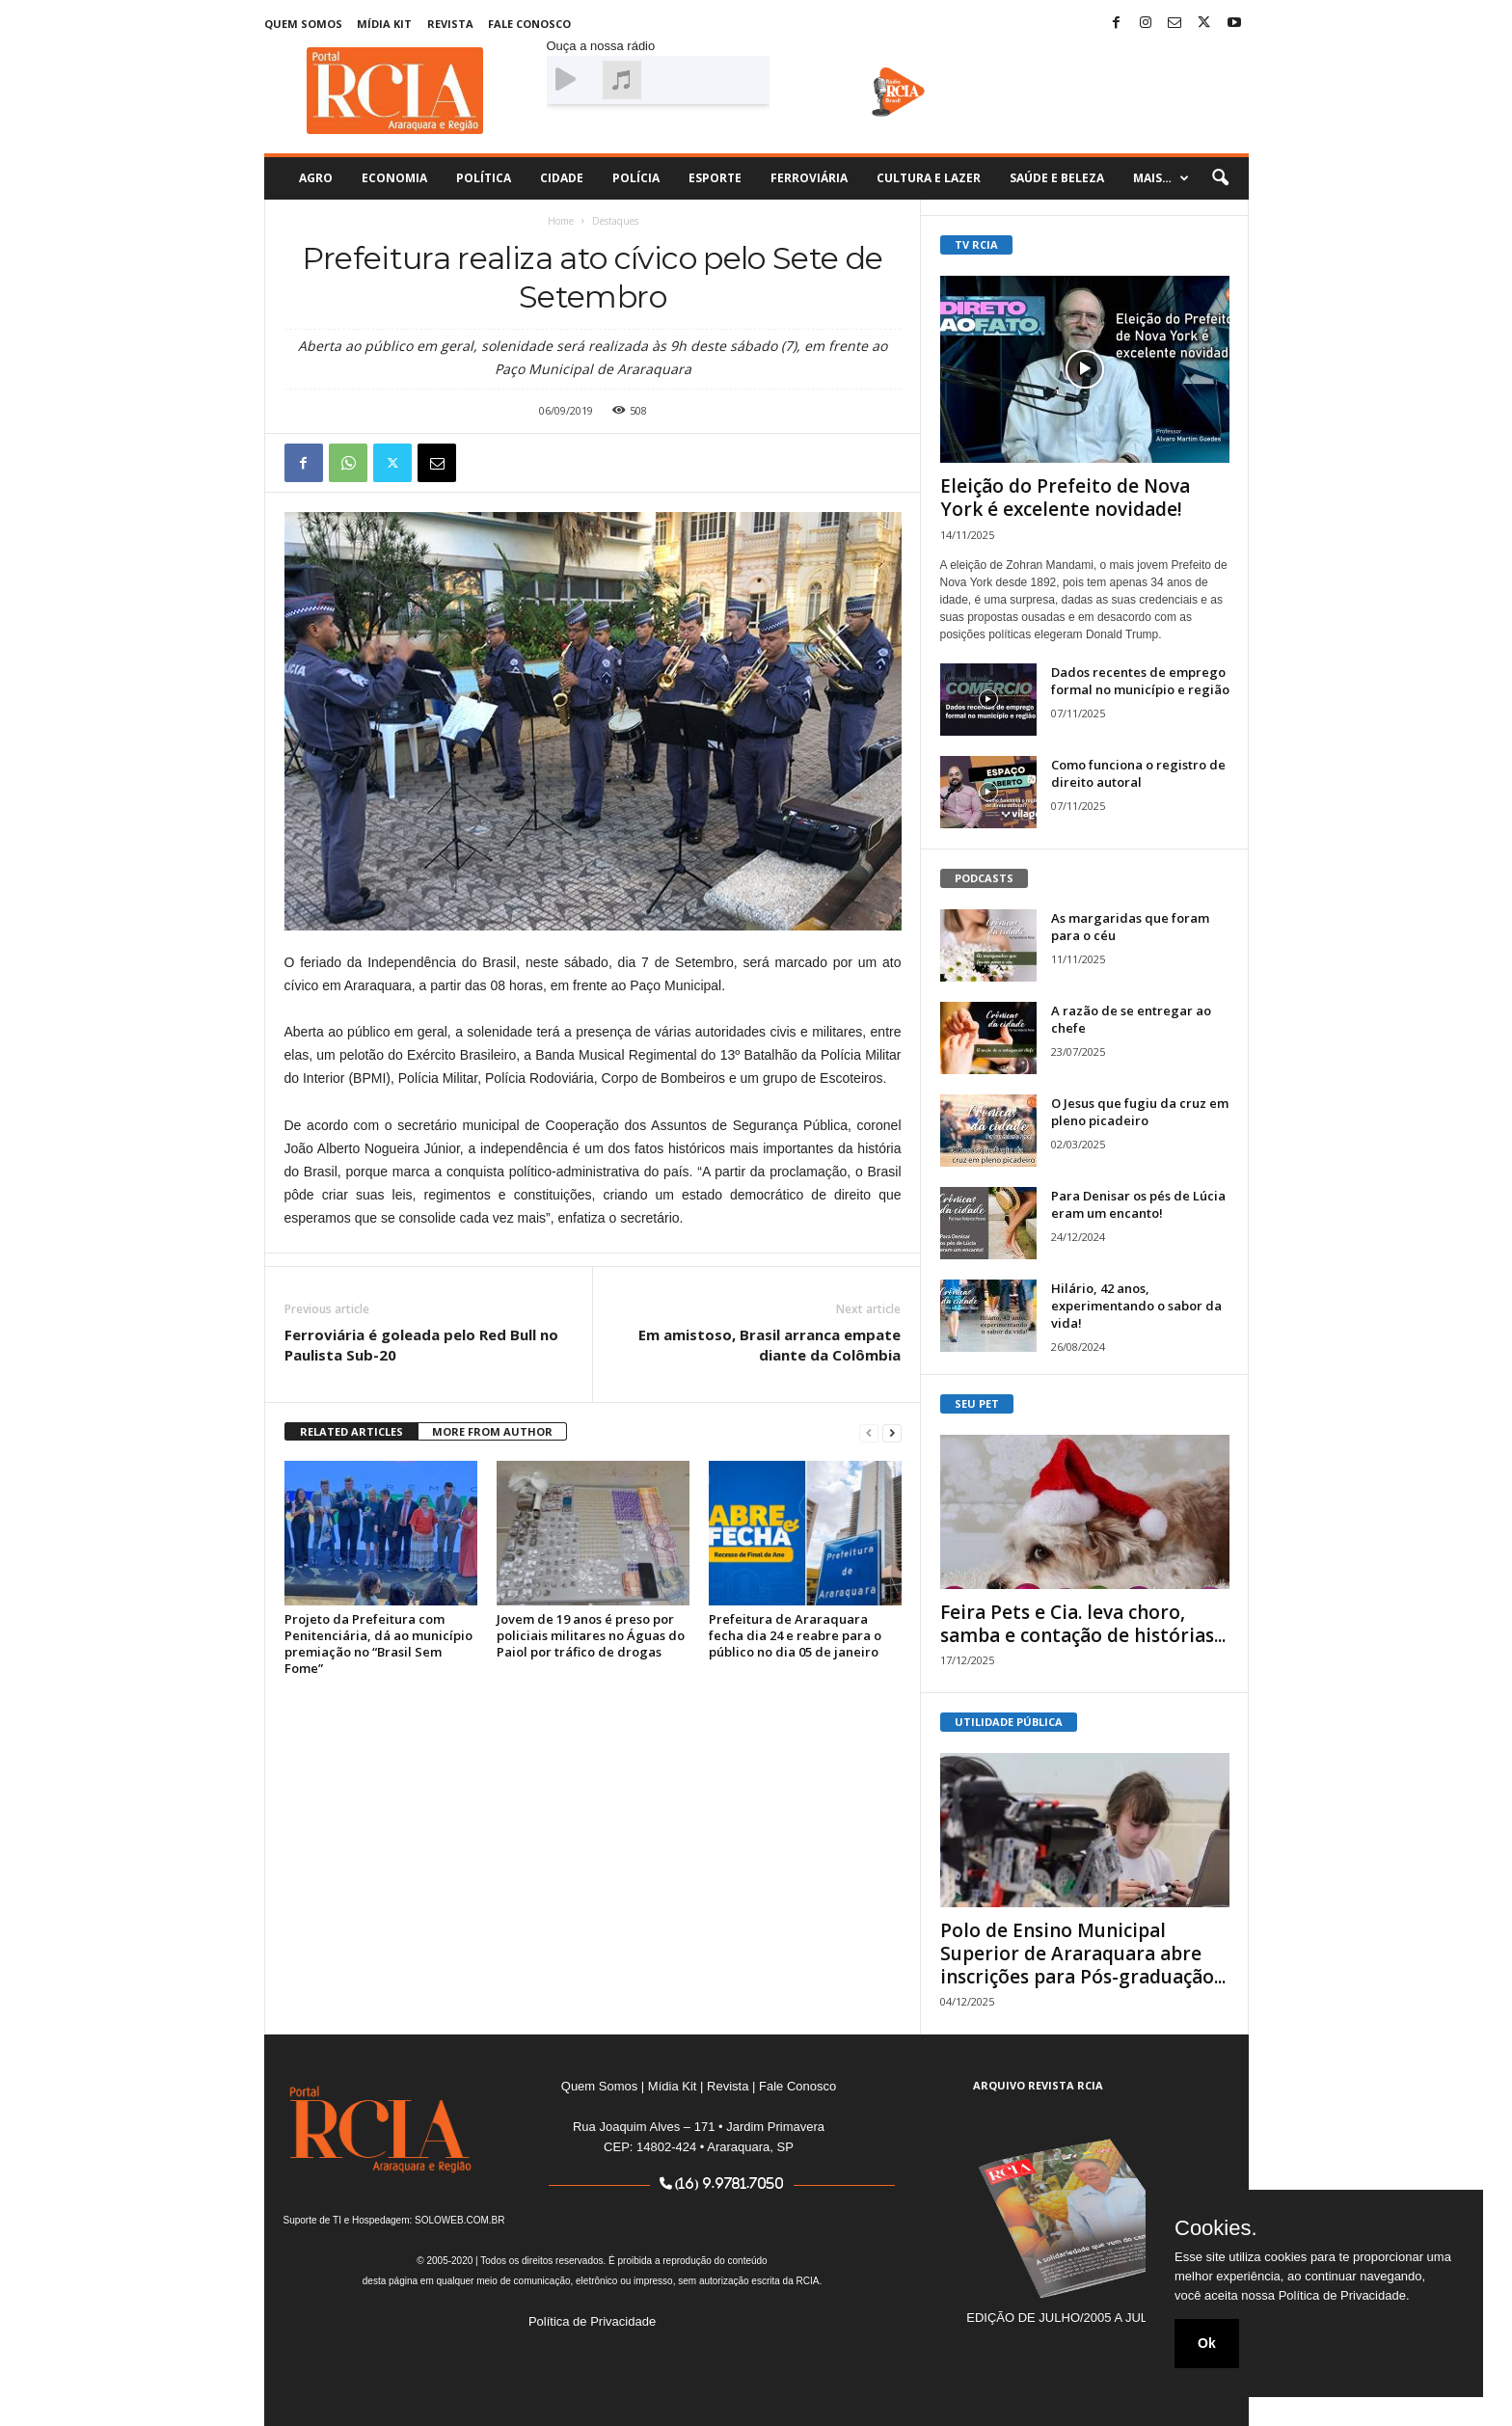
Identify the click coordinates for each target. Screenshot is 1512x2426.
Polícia (636, 178)
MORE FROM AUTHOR (492, 1431)
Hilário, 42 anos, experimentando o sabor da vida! (1136, 1306)
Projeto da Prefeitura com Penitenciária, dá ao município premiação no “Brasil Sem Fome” (378, 1643)
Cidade (561, 178)
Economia (394, 178)
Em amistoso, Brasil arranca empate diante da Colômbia (769, 1344)
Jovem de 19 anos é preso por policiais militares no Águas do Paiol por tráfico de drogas (591, 1635)
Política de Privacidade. (1344, 2295)
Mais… (1161, 178)
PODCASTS (984, 878)
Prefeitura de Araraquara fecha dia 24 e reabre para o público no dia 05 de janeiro (795, 1635)
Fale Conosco (529, 23)
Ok (1207, 2343)
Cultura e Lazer (929, 178)
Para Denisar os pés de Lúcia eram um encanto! (1138, 1204)
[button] (1220, 178)
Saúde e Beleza (1057, 178)
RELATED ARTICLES (351, 1431)
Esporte (715, 178)
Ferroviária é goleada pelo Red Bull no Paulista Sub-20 (421, 1344)
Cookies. (1215, 2228)
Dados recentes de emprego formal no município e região (1140, 680)
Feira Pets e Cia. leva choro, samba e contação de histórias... (1083, 1624)
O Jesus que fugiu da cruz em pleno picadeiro (1139, 1111)
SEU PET (977, 1403)
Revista (450, 23)
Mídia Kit (384, 23)
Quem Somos (303, 23)
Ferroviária (809, 178)
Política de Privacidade (592, 2321)
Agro (316, 178)
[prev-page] (868, 1432)
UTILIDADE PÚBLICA (1009, 1721)
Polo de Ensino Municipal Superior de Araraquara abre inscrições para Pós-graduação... (1083, 1953)
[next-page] (892, 1432)
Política (483, 178)
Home (561, 221)
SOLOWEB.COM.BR (459, 2220)
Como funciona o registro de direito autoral (1138, 773)
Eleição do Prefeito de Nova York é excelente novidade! (1065, 497)
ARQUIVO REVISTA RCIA (1038, 2085)
